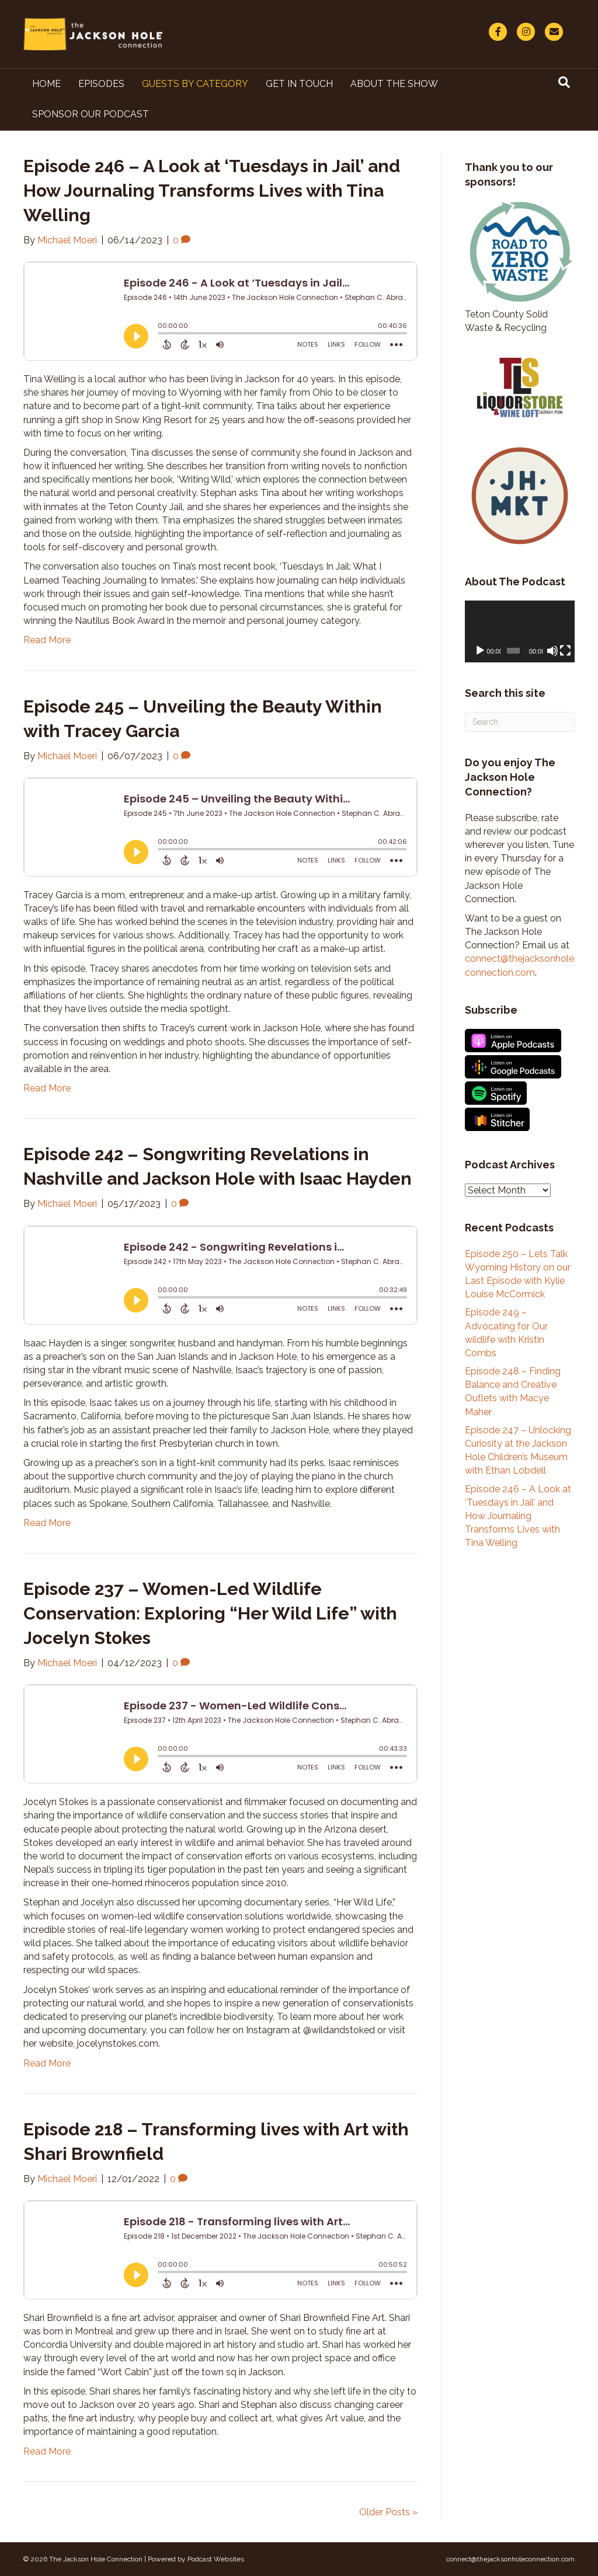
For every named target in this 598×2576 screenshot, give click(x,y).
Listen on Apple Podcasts (513, 1040)
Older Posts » (388, 2512)
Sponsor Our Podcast (90, 114)
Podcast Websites (215, 2559)
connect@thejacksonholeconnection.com (510, 2559)
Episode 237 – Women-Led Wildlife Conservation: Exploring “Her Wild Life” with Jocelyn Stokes (210, 1613)
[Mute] (552, 651)
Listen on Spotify (496, 1093)
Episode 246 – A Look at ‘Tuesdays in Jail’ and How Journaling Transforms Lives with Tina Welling (211, 190)
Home (46, 83)
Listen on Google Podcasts (513, 1066)
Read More (47, 639)
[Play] (480, 651)
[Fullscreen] (565, 651)
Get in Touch (299, 83)
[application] (520, 631)
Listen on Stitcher (497, 1119)
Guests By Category (195, 83)
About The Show (394, 83)
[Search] (564, 82)
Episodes (101, 83)
